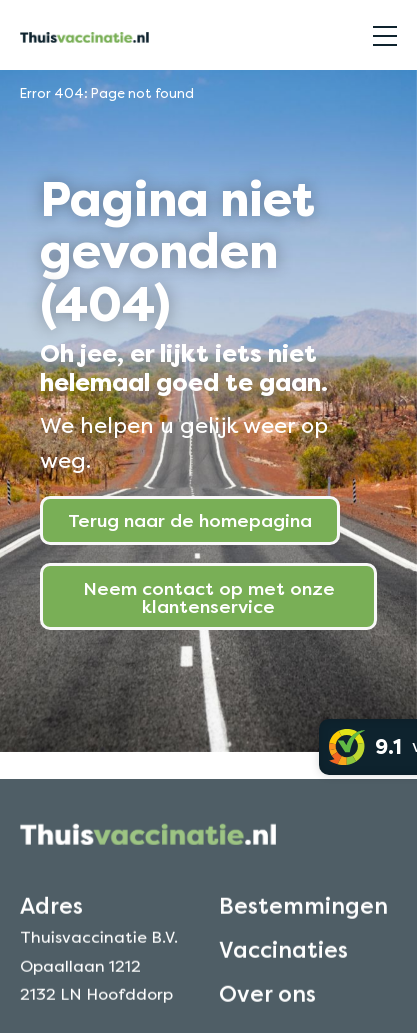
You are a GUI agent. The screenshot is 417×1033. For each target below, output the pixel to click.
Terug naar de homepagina (190, 520)
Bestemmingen (303, 917)
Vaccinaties (283, 962)
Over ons (267, 1006)
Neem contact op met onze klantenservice (209, 597)
